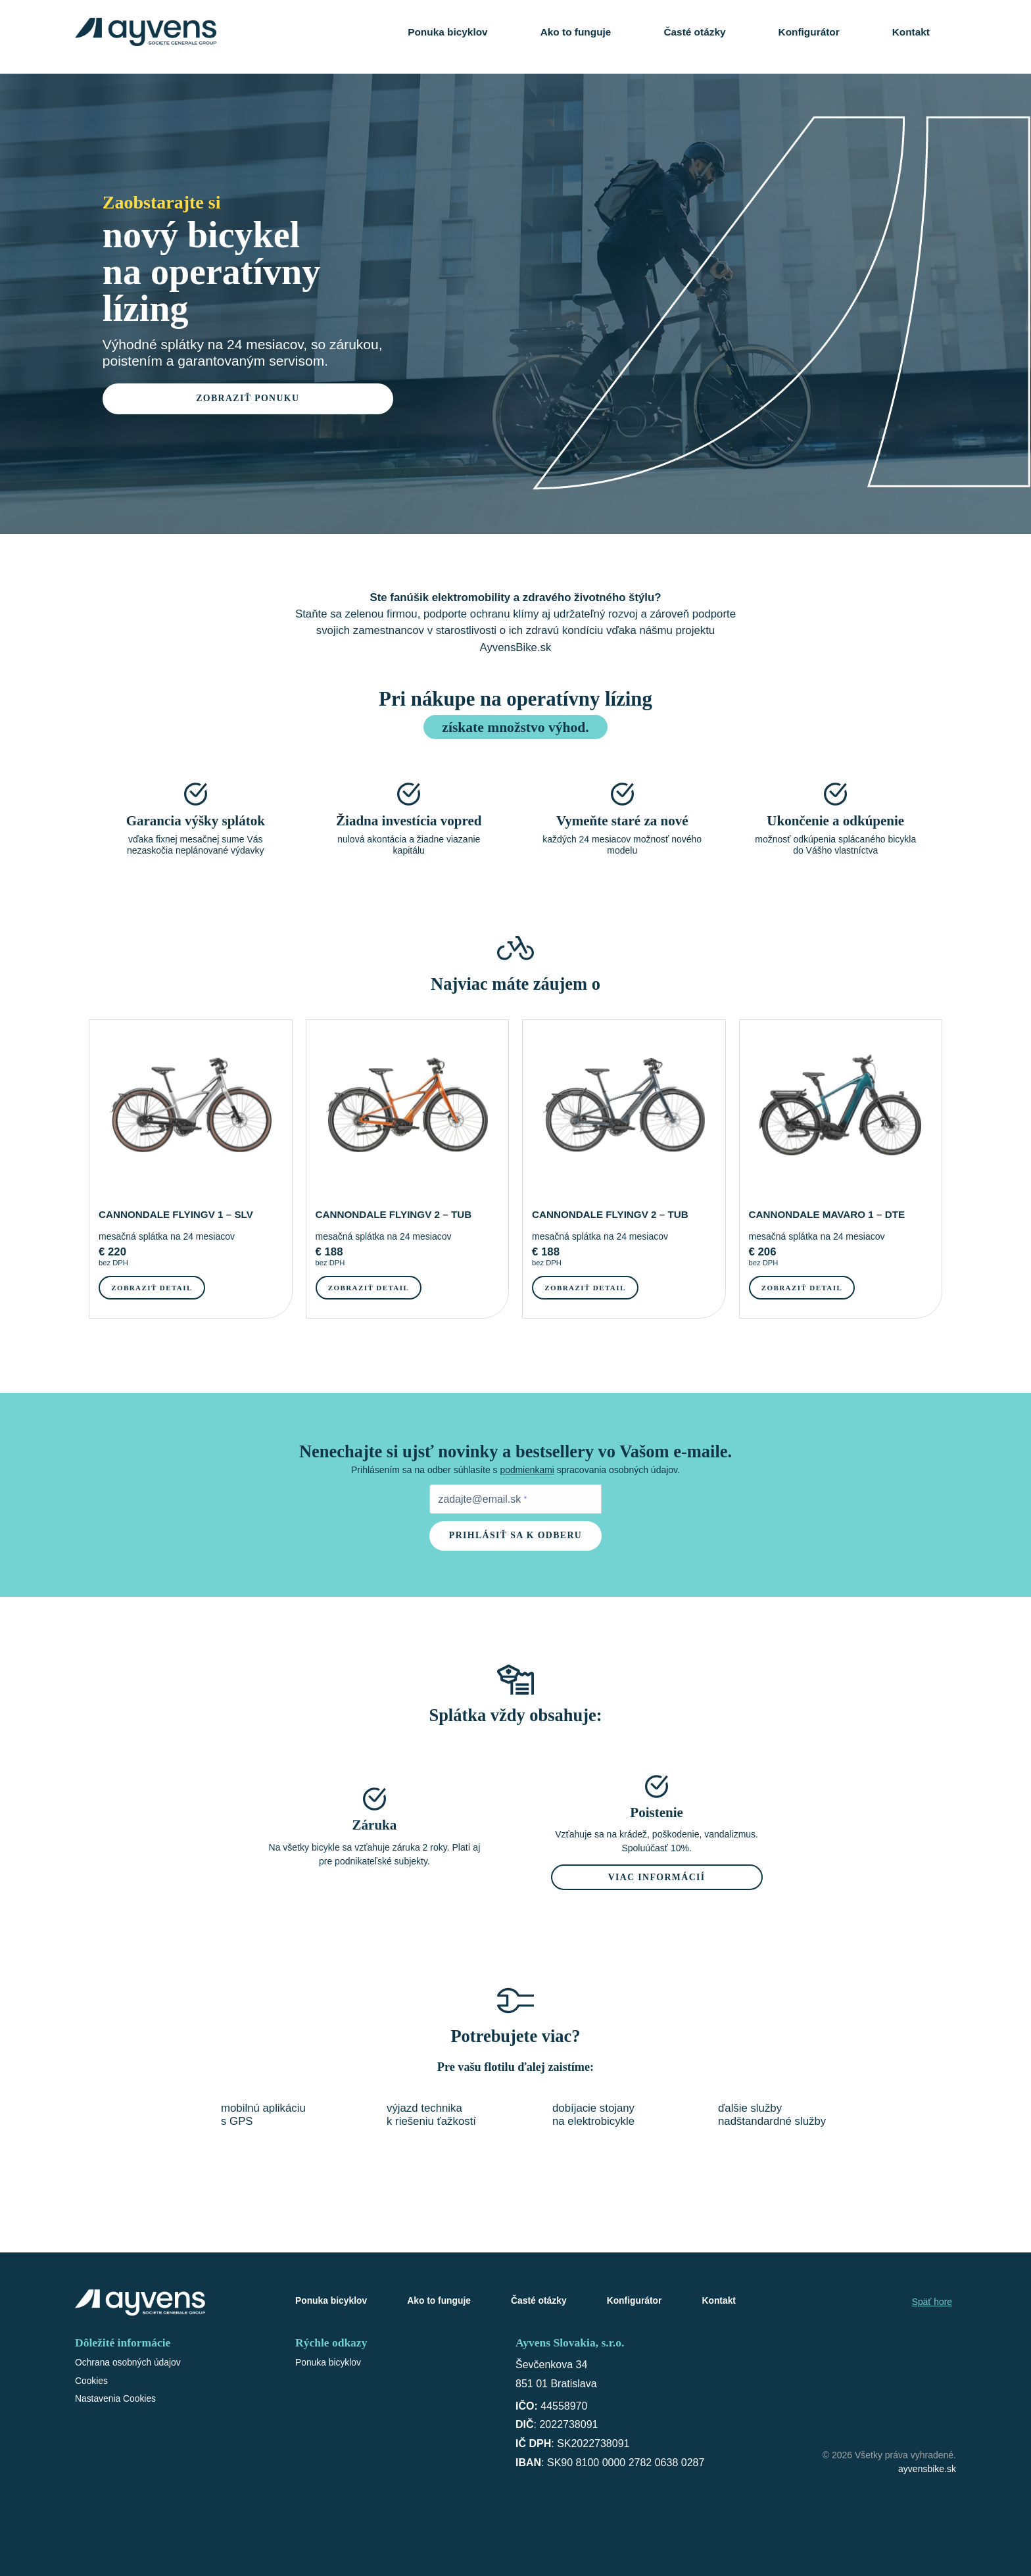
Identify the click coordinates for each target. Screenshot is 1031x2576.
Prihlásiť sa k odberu (515, 1537)
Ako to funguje (575, 32)
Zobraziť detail (153, 1288)
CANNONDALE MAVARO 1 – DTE (828, 1214)
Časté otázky (694, 32)
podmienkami (527, 1470)
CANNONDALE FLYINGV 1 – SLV (177, 1214)
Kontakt (911, 32)
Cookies (91, 2382)
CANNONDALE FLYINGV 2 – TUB (395, 1214)
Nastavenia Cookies (116, 2401)
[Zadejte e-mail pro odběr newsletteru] (516, 1500)
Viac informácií (657, 1879)
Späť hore (931, 2304)
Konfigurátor (809, 32)
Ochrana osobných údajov (128, 2364)
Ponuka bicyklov (447, 32)
